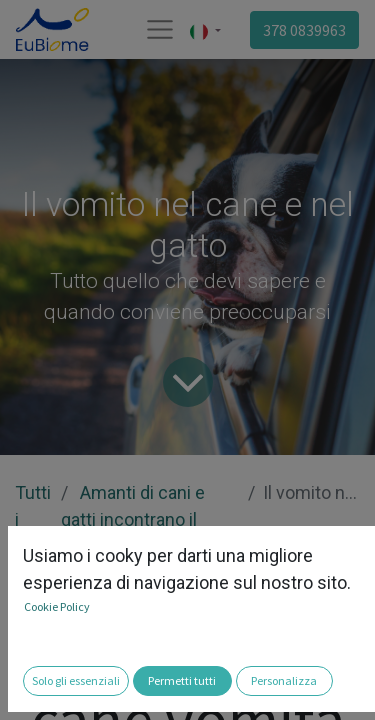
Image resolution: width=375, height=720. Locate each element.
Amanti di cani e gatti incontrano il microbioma (133, 519)
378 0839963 (304, 30)
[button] (28, 690)
